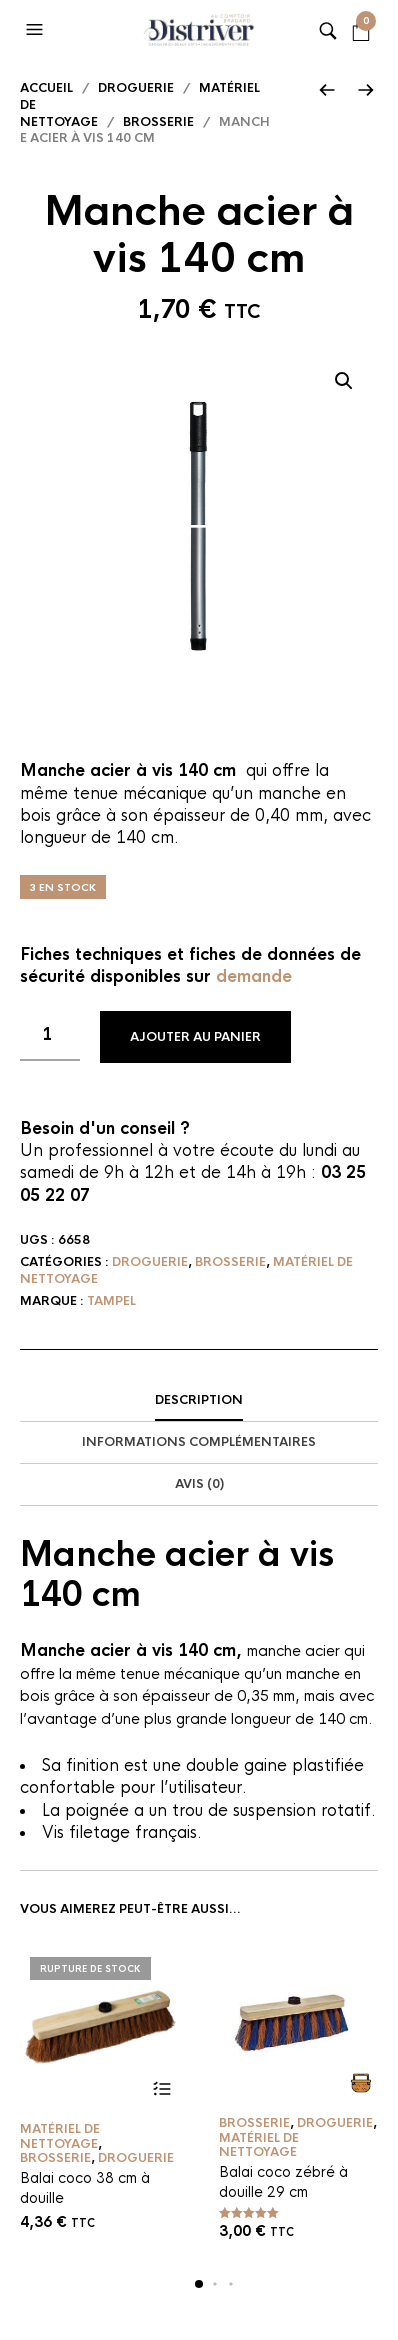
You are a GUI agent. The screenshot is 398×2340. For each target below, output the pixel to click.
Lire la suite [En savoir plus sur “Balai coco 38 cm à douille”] (161, 2088)
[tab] (199, 1401)
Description (199, 1400)
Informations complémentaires (199, 1442)
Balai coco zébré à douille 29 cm (283, 2182)
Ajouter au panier (195, 1037)
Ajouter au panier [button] (360, 2082)
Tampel (111, 1301)
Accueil (46, 88)
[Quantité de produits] (50, 1036)
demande (254, 976)
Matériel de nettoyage (60, 2136)
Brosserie (158, 122)
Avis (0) (199, 1484)
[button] (37, 30)
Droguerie (136, 88)
